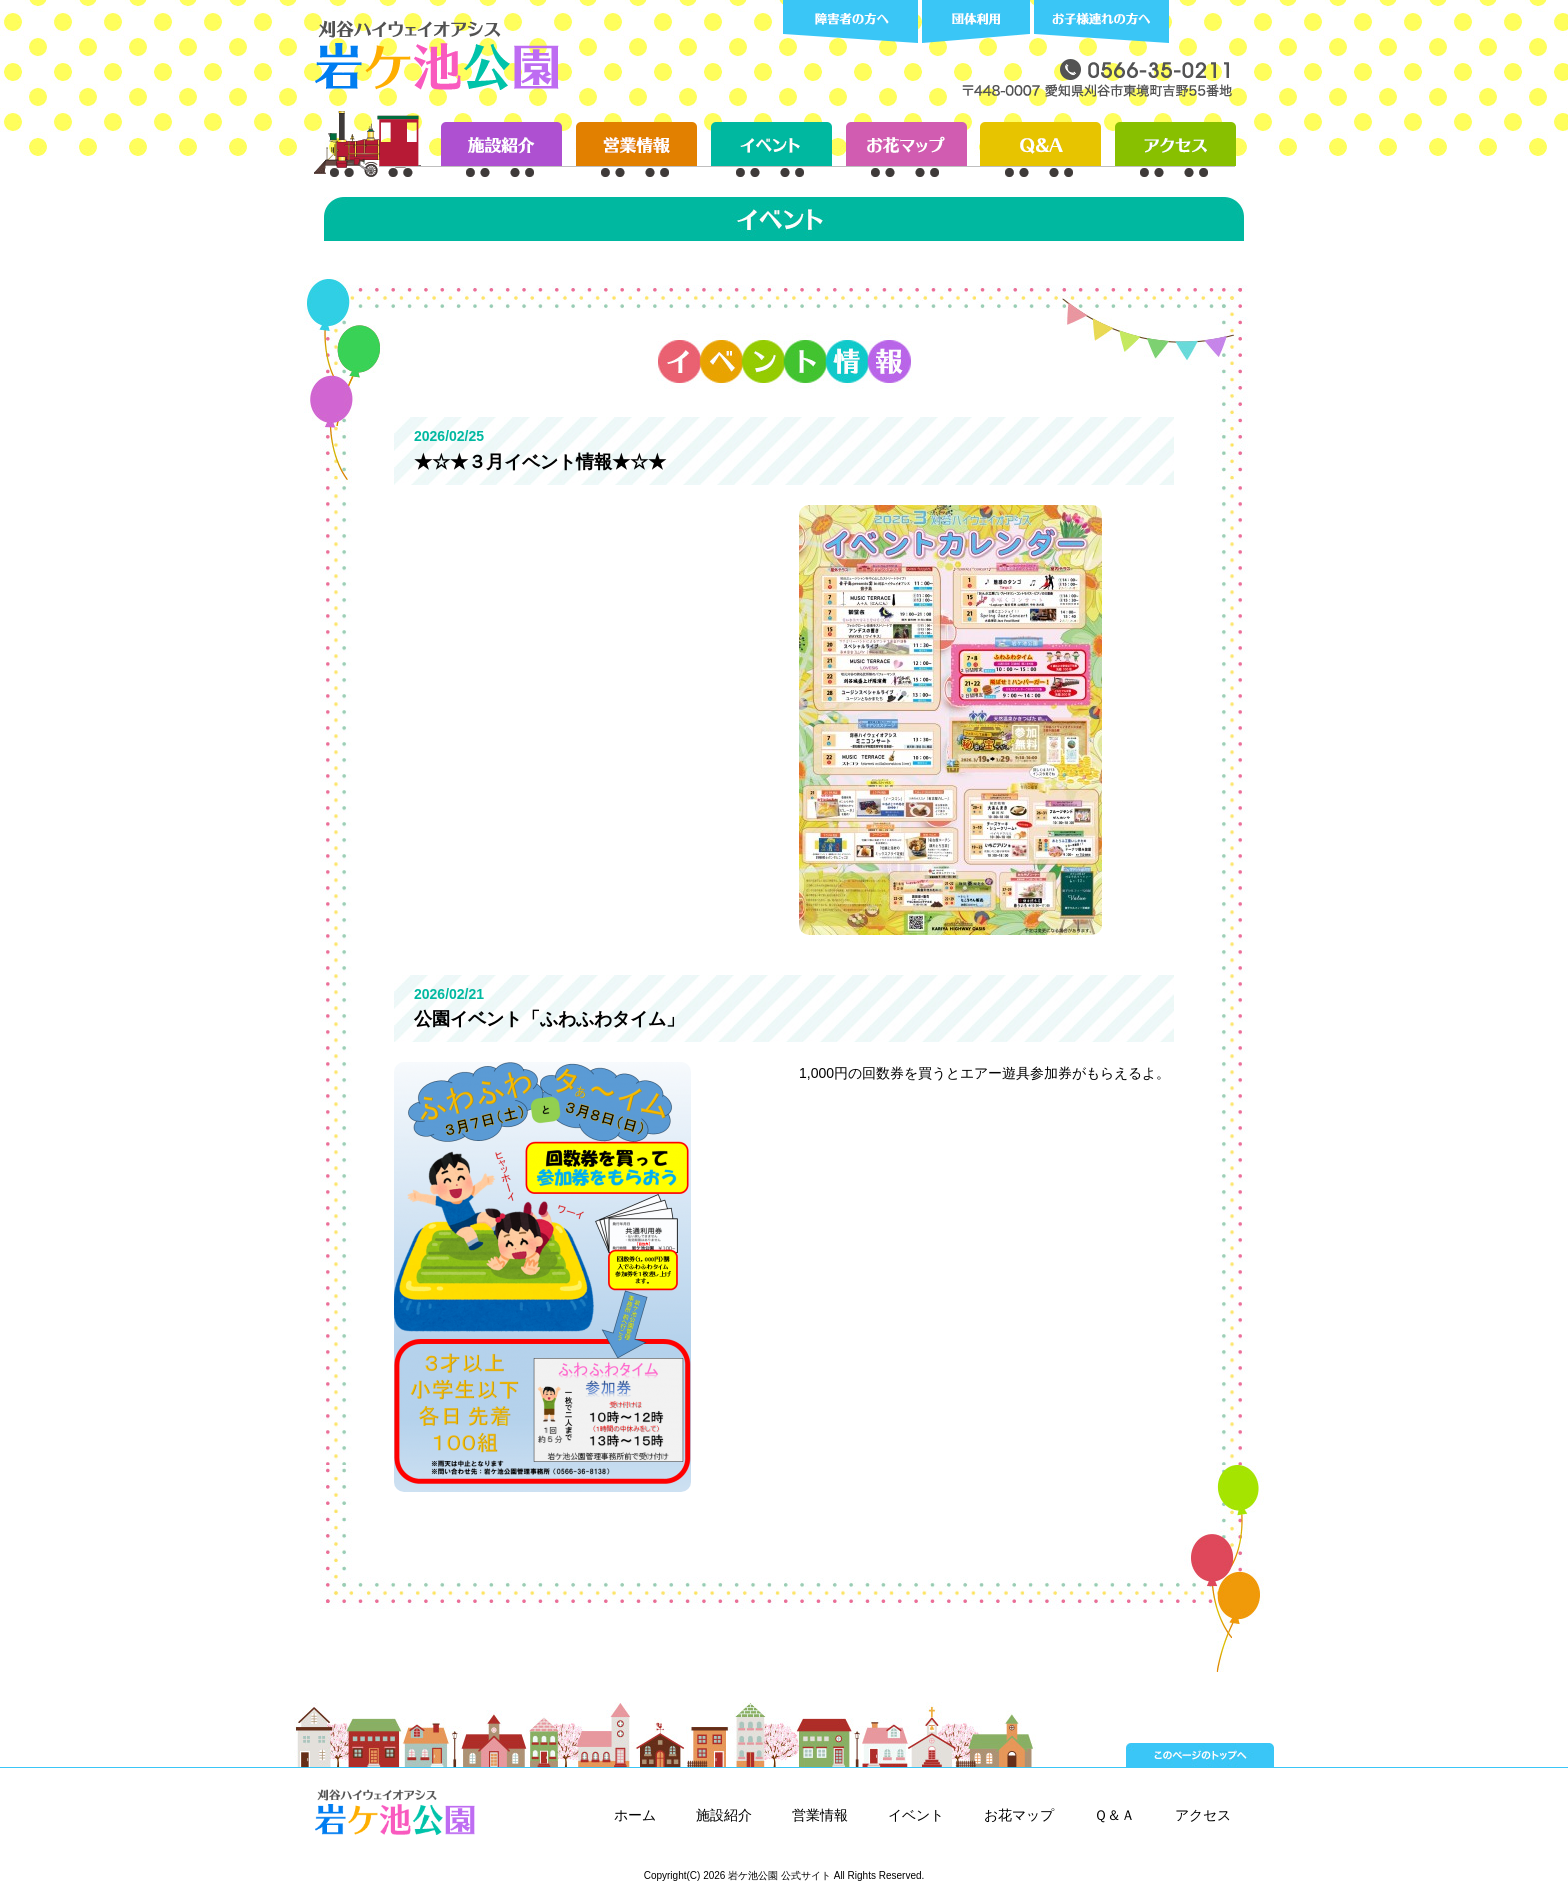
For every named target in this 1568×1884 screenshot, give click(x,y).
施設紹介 (724, 1815)
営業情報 (820, 1815)
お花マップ (1019, 1815)
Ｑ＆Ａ (1114, 1815)
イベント (916, 1815)
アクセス (1203, 1815)
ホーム (635, 1815)
